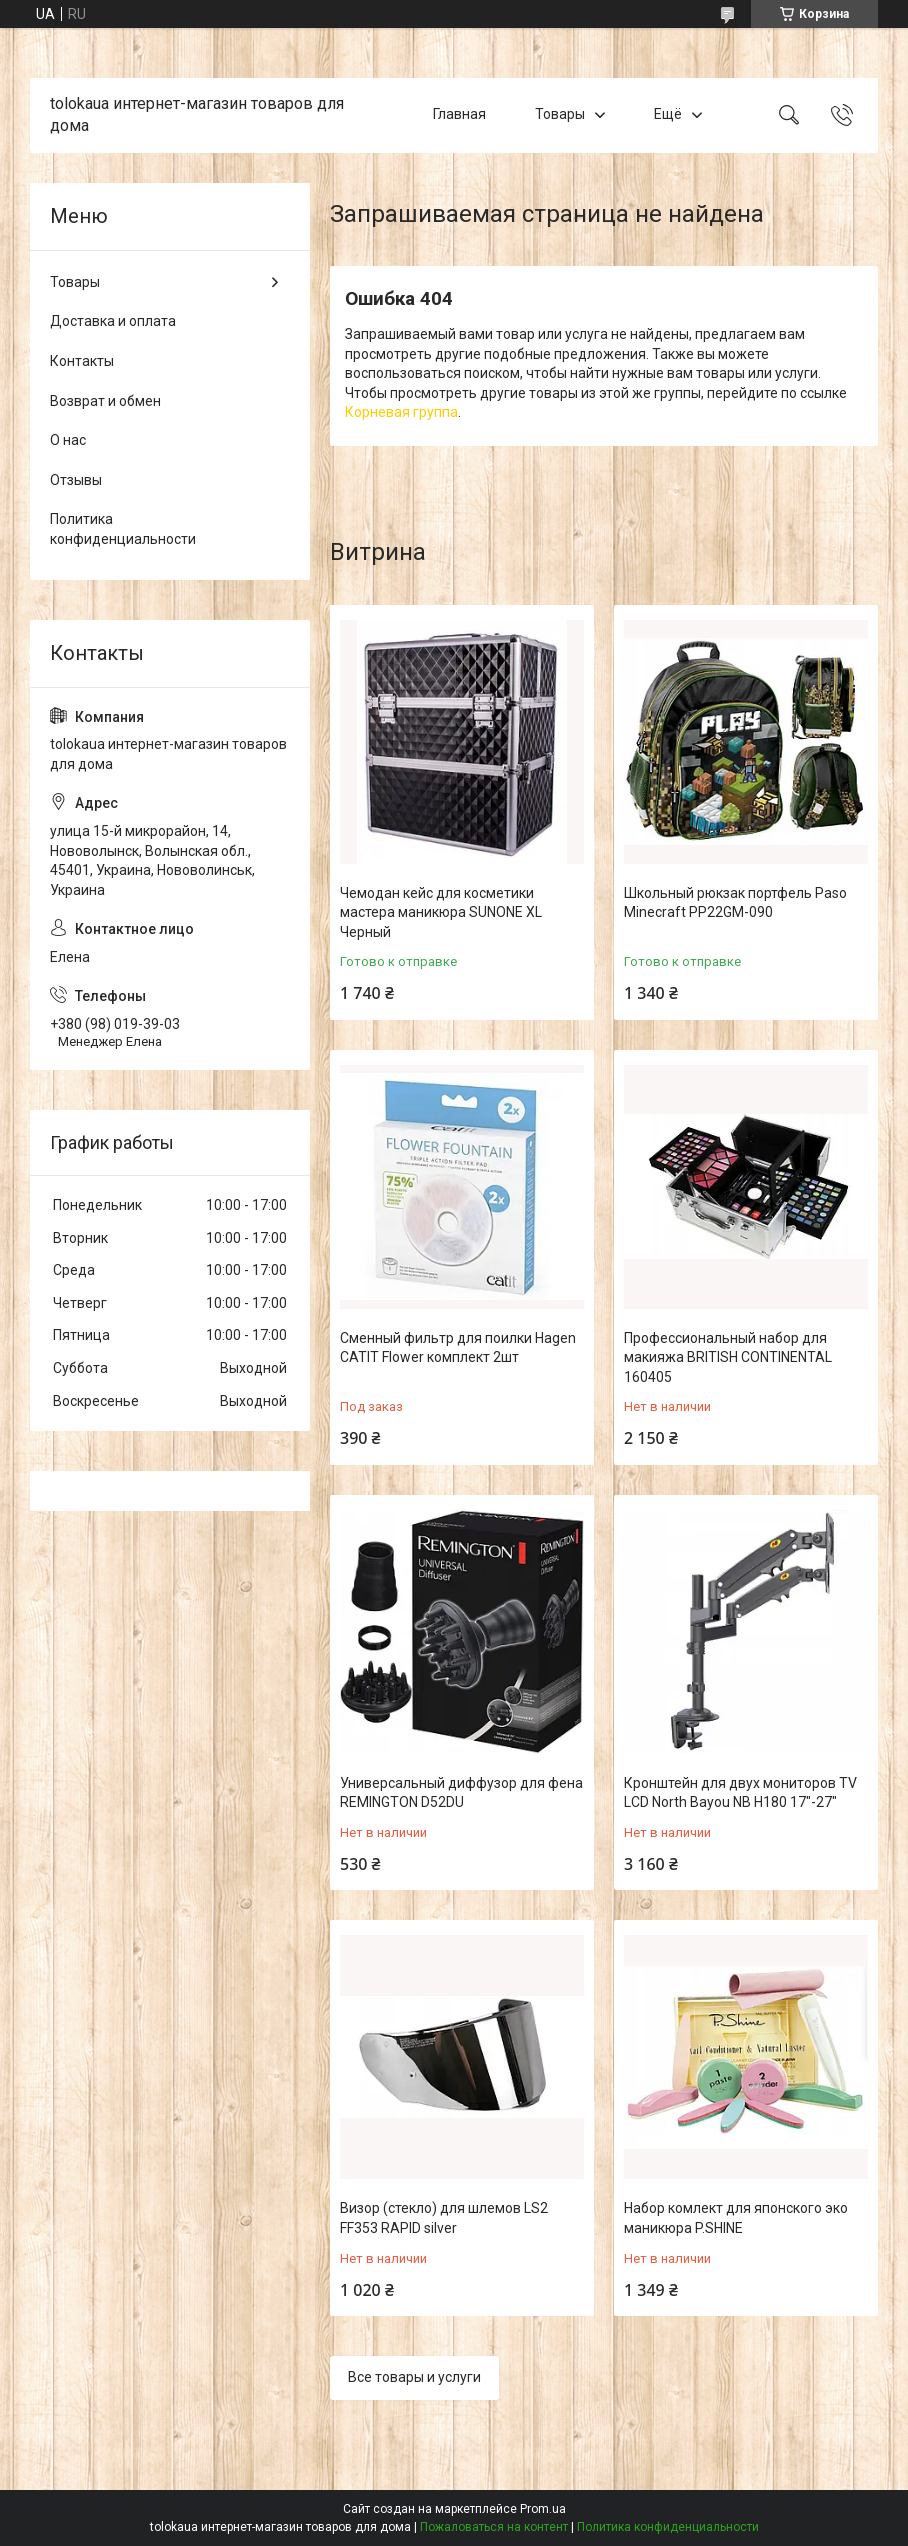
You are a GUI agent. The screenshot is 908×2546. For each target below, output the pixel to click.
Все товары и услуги (414, 2377)
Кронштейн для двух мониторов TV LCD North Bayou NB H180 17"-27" (740, 1793)
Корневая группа (401, 412)
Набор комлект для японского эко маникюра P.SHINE (736, 2218)
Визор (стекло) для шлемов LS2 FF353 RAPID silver (444, 2218)
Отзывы (76, 480)
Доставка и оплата (113, 321)
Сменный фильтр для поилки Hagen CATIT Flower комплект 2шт (458, 1348)
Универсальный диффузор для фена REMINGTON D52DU (461, 1793)
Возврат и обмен (105, 401)
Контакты (82, 361)
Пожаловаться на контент (494, 2527)
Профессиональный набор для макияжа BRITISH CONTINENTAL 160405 (728, 1357)
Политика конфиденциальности (123, 529)
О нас (68, 440)
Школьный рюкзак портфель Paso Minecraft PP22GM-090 (735, 903)
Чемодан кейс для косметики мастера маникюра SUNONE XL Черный (441, 912)
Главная (459, 115)
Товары (560, 115)
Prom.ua (543, 2509)
